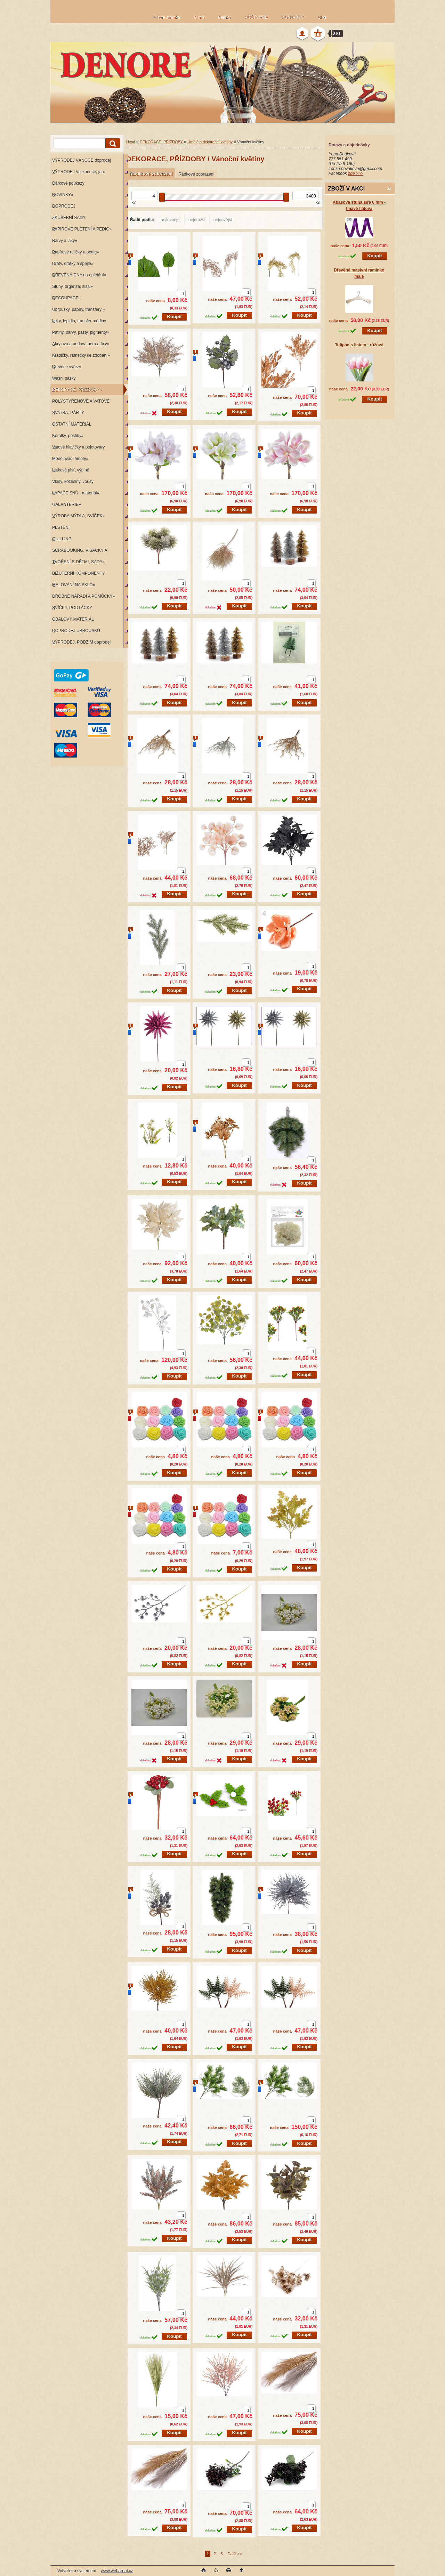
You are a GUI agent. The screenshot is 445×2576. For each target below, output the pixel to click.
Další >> (235, 2554)
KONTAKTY (293, 17)
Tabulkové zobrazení (150, 173)
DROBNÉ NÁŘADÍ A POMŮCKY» (83, 596)
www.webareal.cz (117, 2570)
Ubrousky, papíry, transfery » (78, 309)
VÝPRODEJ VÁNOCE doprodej (81, 160)
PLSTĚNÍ (61, 527)
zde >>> (355, 173)
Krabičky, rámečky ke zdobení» (81, 355)
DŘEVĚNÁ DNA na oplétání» (79, 275)
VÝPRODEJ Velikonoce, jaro (78, 171)
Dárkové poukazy (68, 183)
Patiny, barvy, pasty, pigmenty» (80, 332)
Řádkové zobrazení (196, 174)
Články (224, 17)
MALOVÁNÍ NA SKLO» (73, 584)
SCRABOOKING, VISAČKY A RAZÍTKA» (78, 552)
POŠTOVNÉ (256, 17)
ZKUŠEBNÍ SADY (69, 217)
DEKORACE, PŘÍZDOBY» (77, 389)
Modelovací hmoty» (70, 458)
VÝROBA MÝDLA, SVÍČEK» (78, 516)
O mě (199, 17)
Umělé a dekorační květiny (210, 142)
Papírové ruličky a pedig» (75, 252)
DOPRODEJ (63, 206)
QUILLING (62, 538)
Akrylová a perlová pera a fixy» (80, 343)
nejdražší (196, 219)
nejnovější (222, 219)
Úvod (130, 142)
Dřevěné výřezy (66, 366)
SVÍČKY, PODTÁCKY (72, 607)
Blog (322, 17)
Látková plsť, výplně (70, 470)
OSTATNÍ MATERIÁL (71, 424)
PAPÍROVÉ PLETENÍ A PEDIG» (82, 229)
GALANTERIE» (66, 504)
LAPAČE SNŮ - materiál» (75, 493)
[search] (111, 143)
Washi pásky (64, 378)
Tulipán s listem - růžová (359, 344)
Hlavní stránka (166, 17)
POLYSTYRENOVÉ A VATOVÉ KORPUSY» (80, 403)
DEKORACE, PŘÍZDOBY (161, 142)
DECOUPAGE (65, 298)
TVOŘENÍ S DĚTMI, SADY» (78, 561)
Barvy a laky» (64, 240)
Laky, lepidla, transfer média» (79, 320)
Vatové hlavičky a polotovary (78, 447)
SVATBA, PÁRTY (68, 412)
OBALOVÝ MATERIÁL (73, 619)
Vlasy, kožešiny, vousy (73, 481)
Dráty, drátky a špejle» (73, 263)
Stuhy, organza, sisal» (72, 286)
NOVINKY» (62, 194)
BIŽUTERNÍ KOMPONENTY (78, 573)
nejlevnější (170, 219)
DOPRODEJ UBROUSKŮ (76, 630)
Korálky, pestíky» (67, 435)
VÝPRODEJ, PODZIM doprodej (81, 642)
